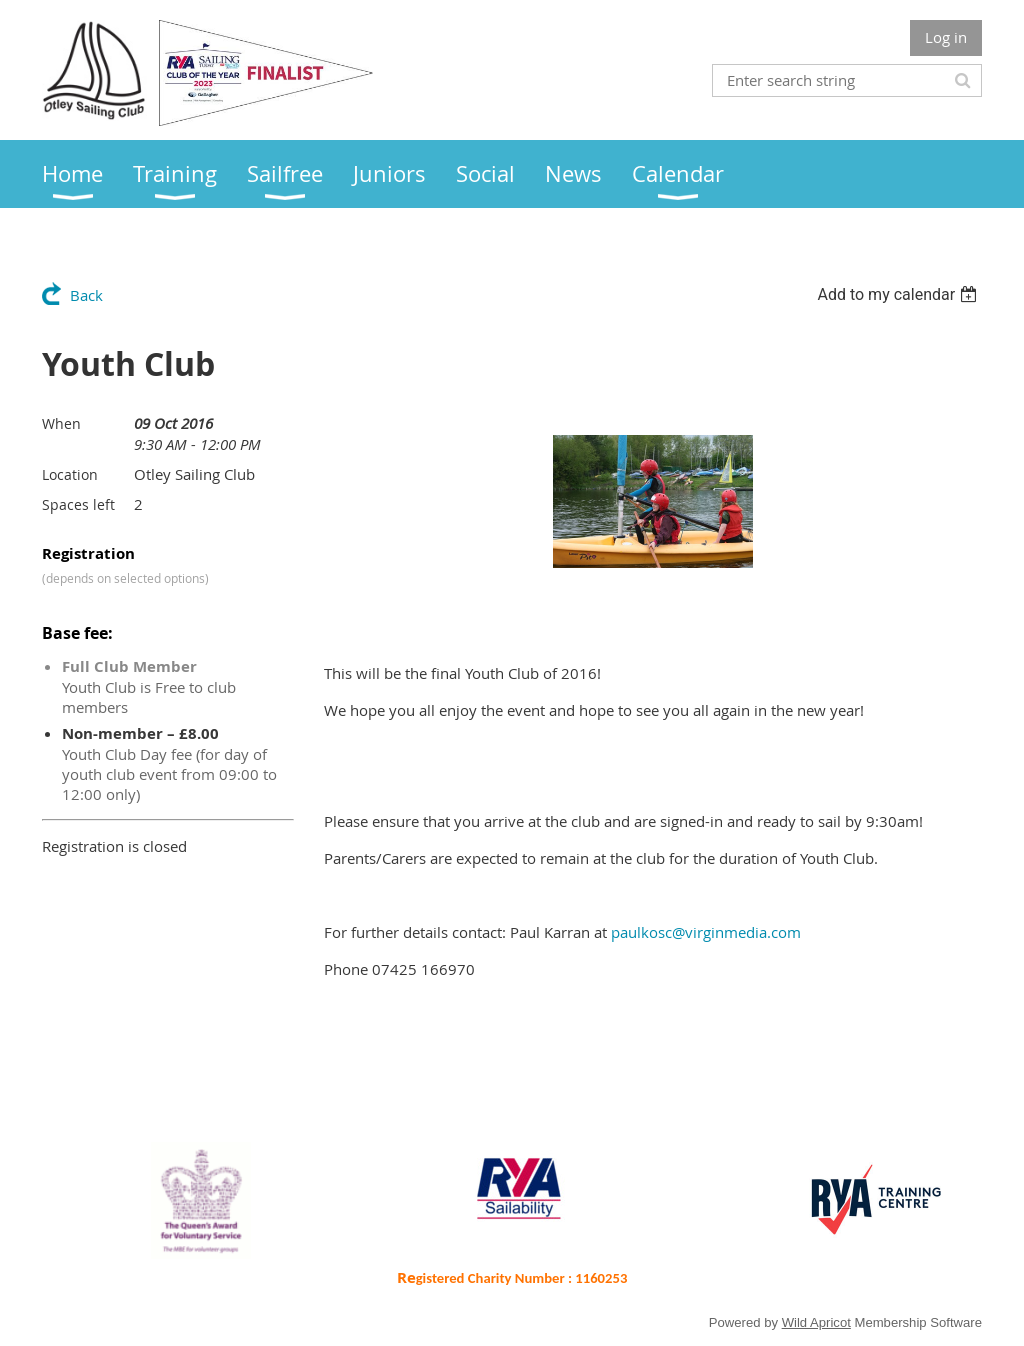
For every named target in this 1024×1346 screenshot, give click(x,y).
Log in (946, 37)
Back (86, 295)
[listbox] (899, 294)
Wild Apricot (816, 1322)
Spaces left (78, 504)
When (61, 423)
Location (70, 474)
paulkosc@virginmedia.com (706, 932)
